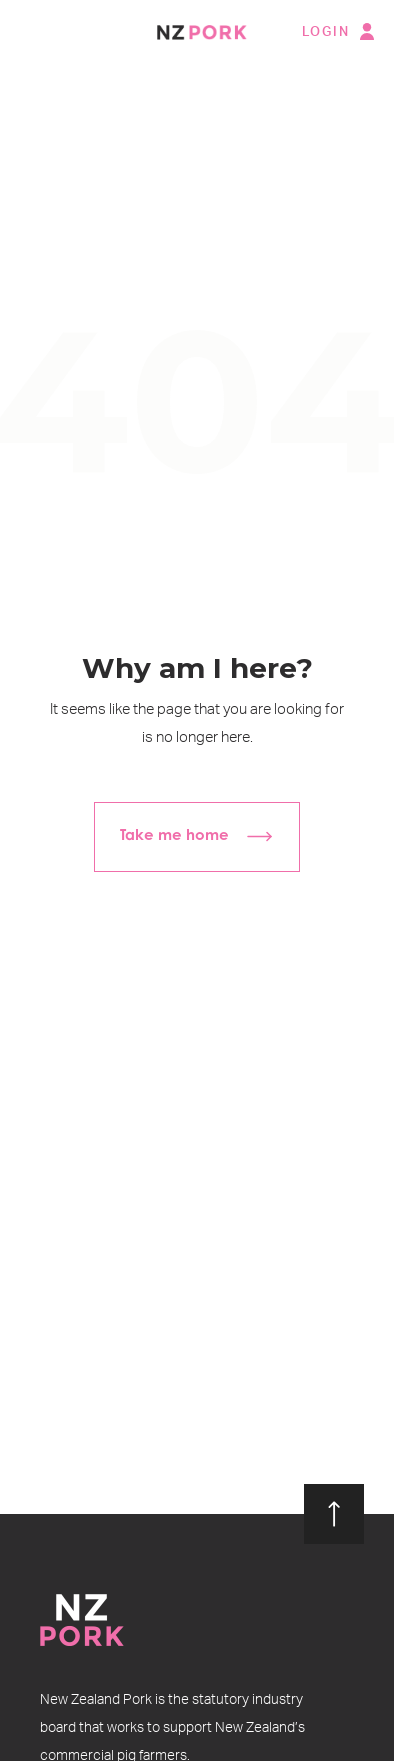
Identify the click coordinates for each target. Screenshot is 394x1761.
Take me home (174, 836)
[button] (32, 32)
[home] (197, 32)
